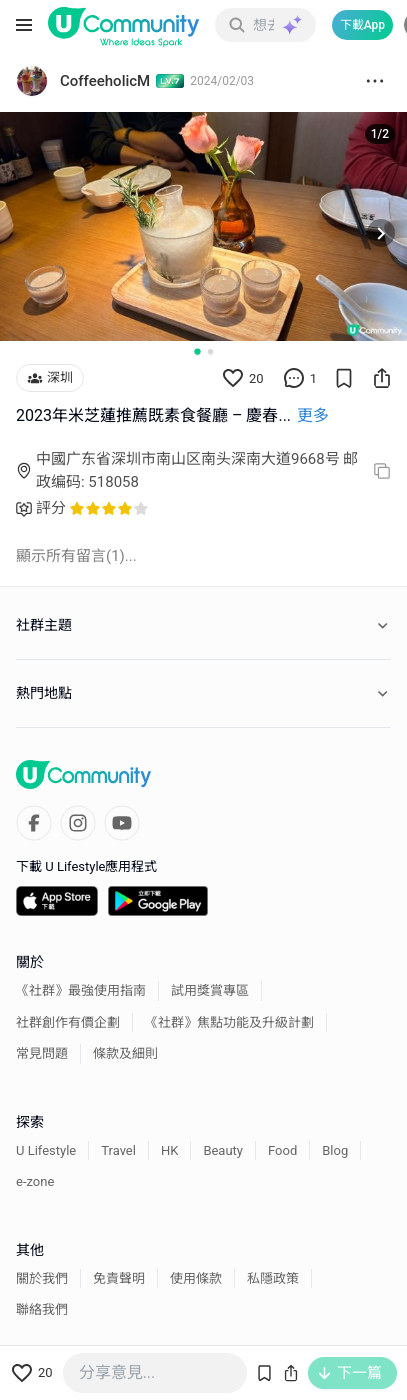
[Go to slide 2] (210, 351)
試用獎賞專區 (210, 990)
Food (282, 1150)
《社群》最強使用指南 (81, 990)
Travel (118, 1150)
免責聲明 (119, 1278)
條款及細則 (125, 1053)
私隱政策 (273, 1278)
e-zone (35, 1181)
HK (169, 1150)
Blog (335, 1150)
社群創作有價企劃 (68, 1022)
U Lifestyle (46, 1150)
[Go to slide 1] (197, 352)
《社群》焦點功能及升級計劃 (229, 1022)
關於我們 (42, 1278)
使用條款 (196, 1278)
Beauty (223, 1150)
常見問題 (42, 1053)
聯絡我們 (42, 1309)
